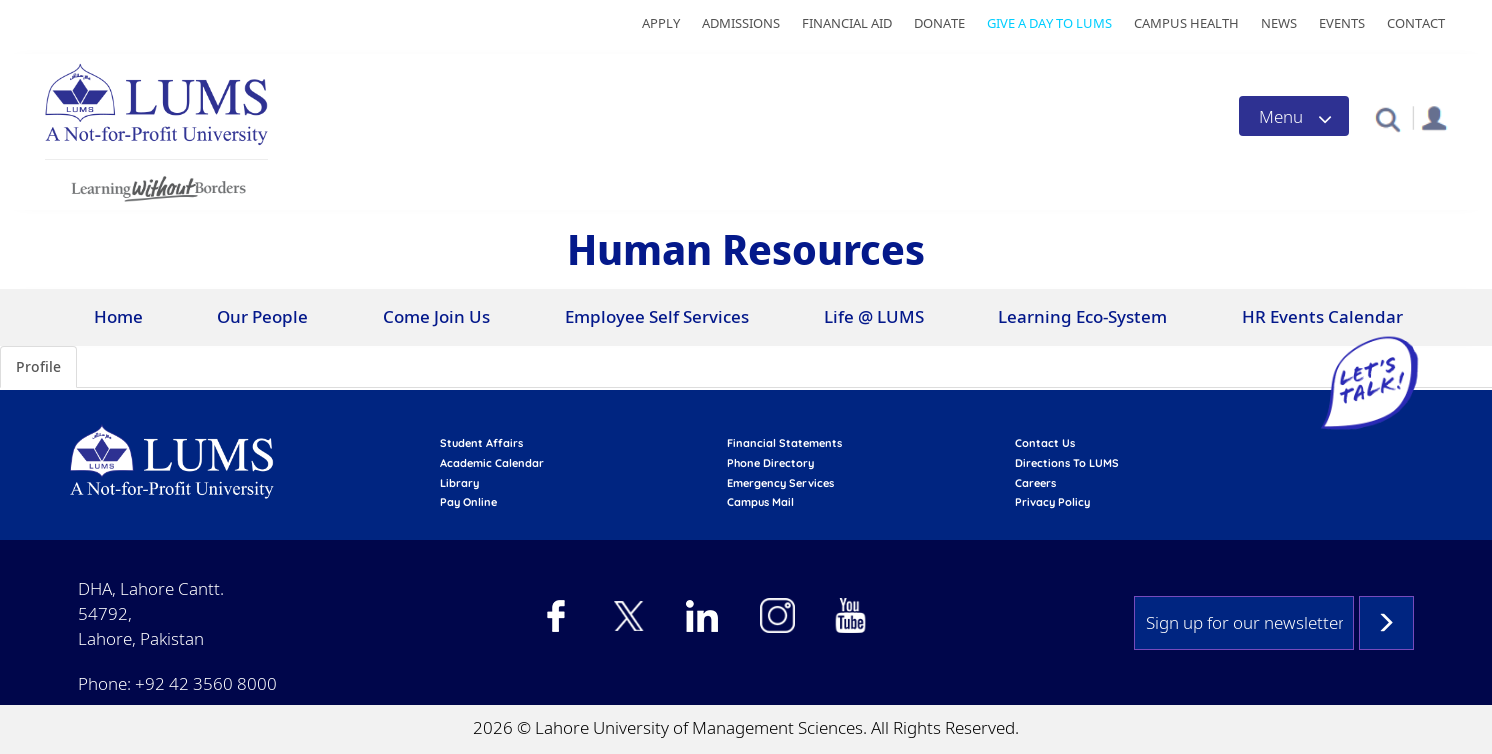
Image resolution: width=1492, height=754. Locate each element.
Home (118, 316)
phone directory (770, 463)
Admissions (741, 23)
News (1279, 23)
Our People (262, 316)
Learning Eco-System (1082, 316)
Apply (661, 23)
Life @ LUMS (874, 316)
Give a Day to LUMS (1049, 23)
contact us (1045, 443)
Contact (1416, 23)
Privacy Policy (1052, 502)
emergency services (780, 483)
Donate (939, 23)
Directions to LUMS (1067, 463)
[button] (1387, 118)
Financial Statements (784, 443)
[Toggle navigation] (1294, 116)
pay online (468, 502)
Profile (38, 366)
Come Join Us (436, 316)
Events (1342, 23)
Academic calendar (492, 463)
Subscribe (1386, 623)
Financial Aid (847, 23)
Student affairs (481, 443)
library (459, 483)
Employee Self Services (657, 316)
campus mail (760, 502)
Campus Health (1186, 23)
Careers (1035, 483)
